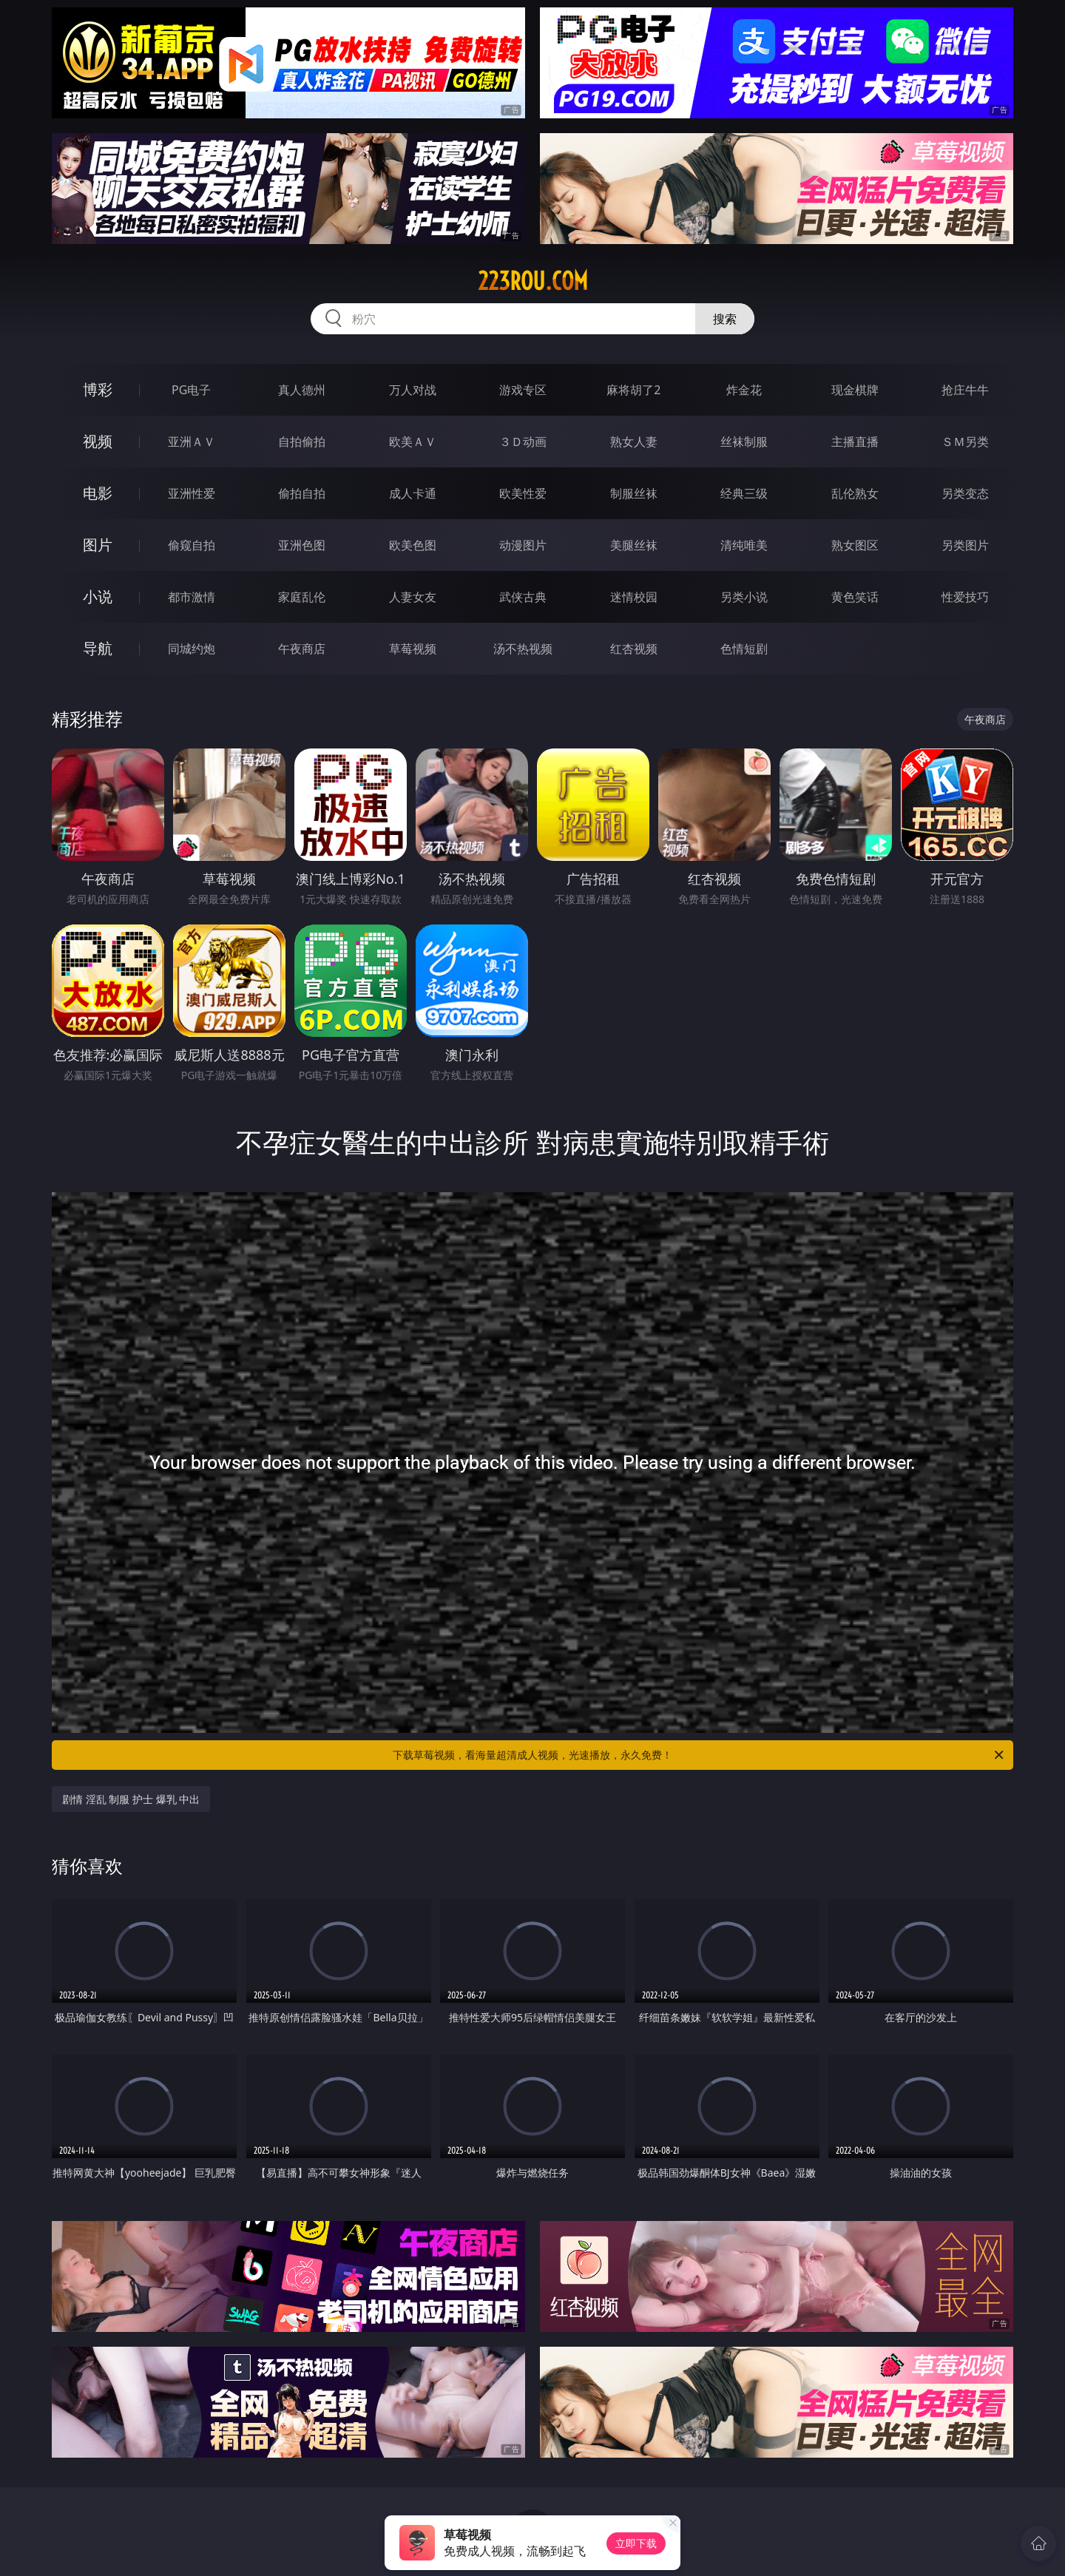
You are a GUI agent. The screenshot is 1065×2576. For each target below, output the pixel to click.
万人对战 (412, 390)
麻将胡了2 (633, 390)
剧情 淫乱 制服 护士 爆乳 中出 (131, 1799)
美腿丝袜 (633, 545)
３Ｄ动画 (523, 441)
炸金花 (744, 390)
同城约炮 (191, 648)
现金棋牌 (855, 390)
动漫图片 (523, 545)
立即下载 (636, 2543)
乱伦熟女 (855, 493)
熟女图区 (855, 545)
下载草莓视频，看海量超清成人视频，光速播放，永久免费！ (699, 1755)
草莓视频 (412, 648)
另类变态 (965, 493)
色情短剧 (744, 648)
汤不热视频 (522, 648)
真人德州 (301, 390)
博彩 (97, 389)
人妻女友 (412, 597)
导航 (97, 648)
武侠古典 (523, 597)
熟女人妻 (633, 441)
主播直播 (855, 441)
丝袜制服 (744, 441)
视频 (97, 441)
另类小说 (744, 597)
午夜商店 (301, 648)
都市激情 (191, 597)
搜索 (725, 319)
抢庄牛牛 (965, 390)
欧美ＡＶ (412, 441)
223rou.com (533, 281)
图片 (97, 545)
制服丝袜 (633, 493)
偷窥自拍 (191, 545)
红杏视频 (633, 648)
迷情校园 (633, 597)
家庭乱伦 (301, 597)
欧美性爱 (523, 493)
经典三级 (744, 493)
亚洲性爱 (191, 493)
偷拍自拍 (301, 493)
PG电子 (191, 390)
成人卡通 (412, 493)
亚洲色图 (301, 545)
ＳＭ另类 (965, 441)
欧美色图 (412, 545)
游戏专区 (523, 390)
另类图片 (965, 545)
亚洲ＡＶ (191, 441)
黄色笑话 (855, 597)
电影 (97, 493)
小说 (97, 596)
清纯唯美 (744, 545)
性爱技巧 (965, 597)
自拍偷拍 (301, 441)
